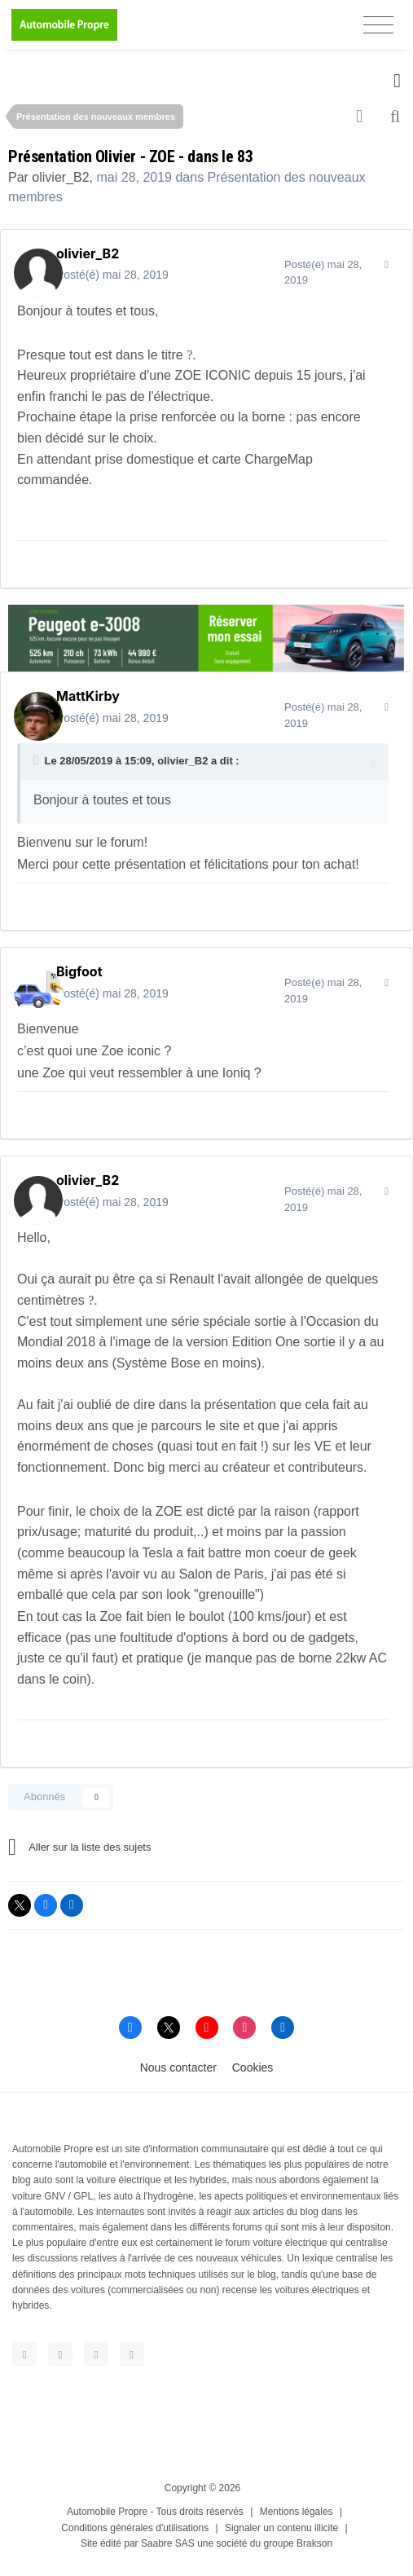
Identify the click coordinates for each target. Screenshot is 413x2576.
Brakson (314, 2543)
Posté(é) (112, 274)
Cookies (253, 2067)
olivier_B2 (60, 177)
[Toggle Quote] (37, 760)
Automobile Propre (107, 2511)
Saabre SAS (168, 2543)
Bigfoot (79, 971)
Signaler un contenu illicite (281, 2528)
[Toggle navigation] (378, 25)
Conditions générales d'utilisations (135, 2528)
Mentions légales (296, 2511)
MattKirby (88, 696)
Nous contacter (178, 2067)
